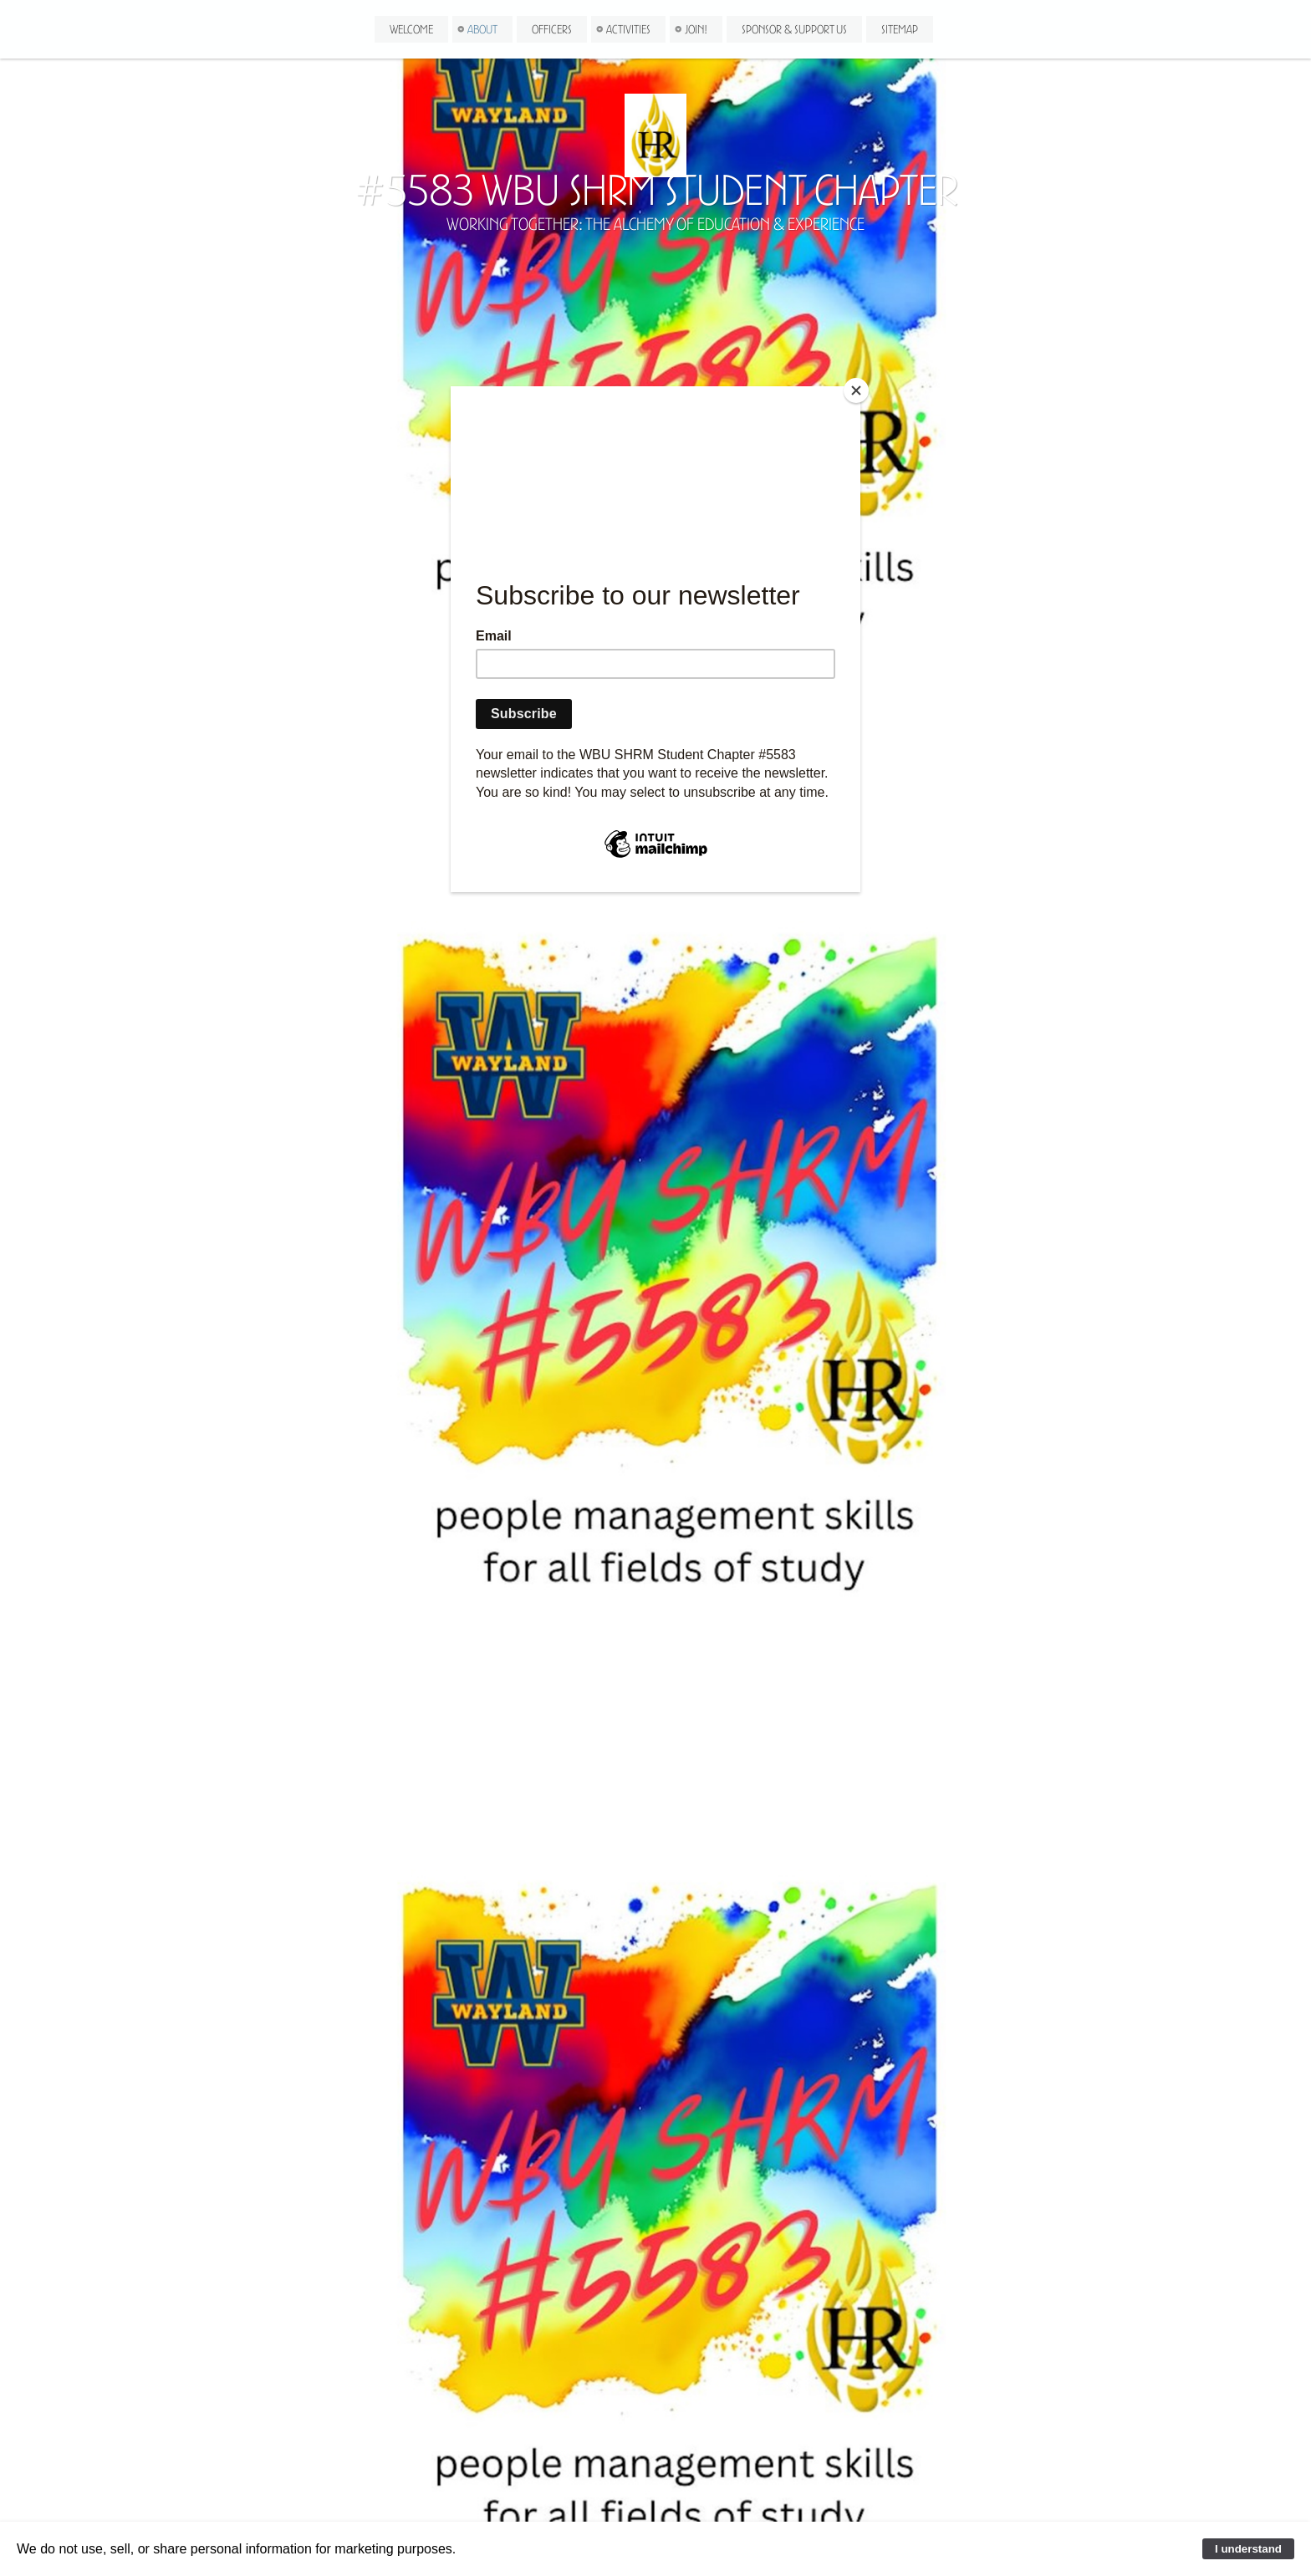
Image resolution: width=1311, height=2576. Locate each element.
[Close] (856, 390)
